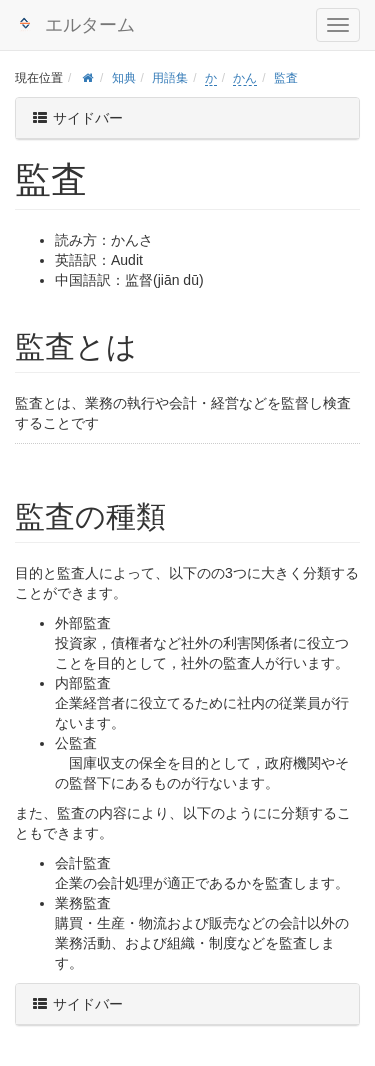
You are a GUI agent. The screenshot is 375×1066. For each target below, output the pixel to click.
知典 (124, 78)
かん (245, 78)
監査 (286, 78)
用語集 (170, 78)
